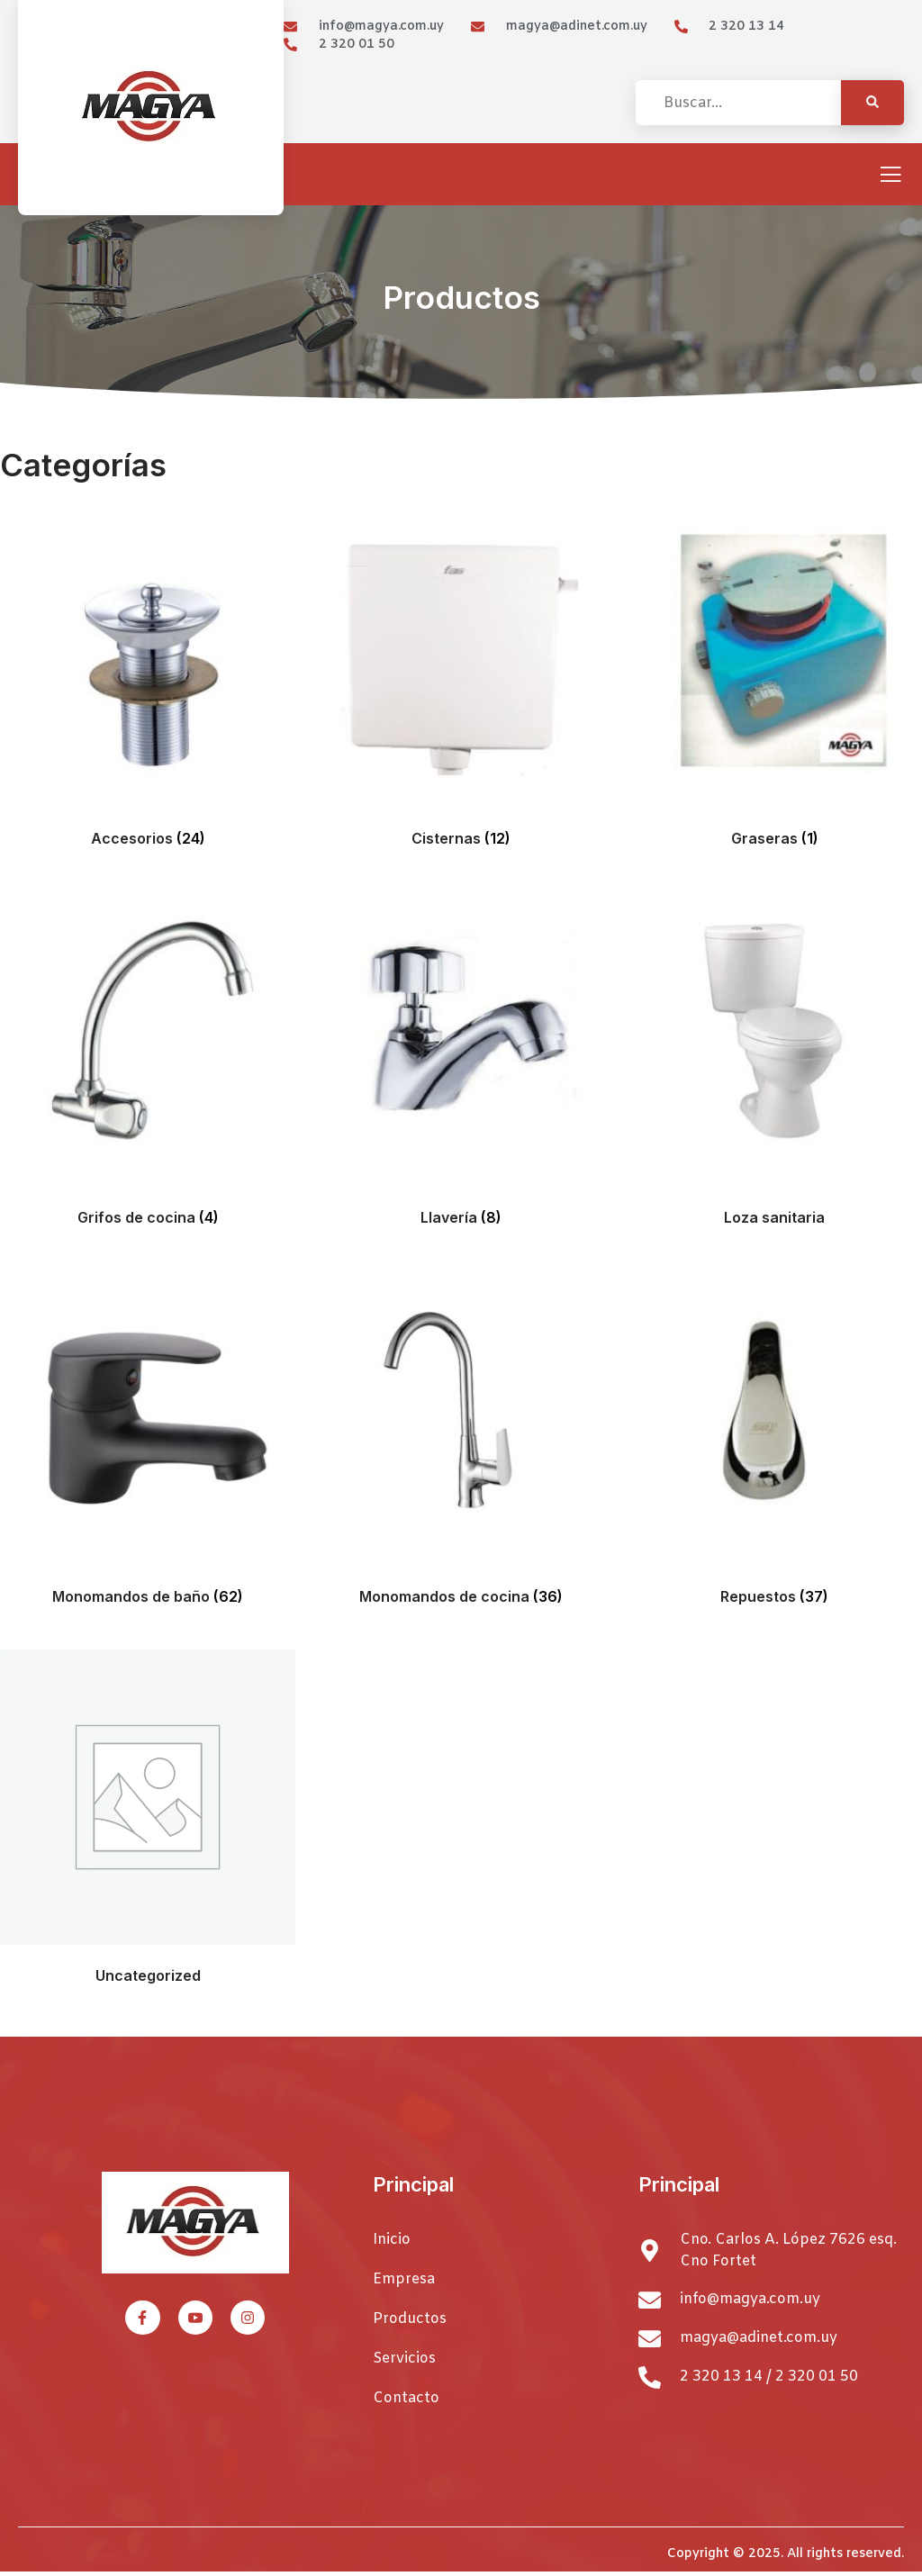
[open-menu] (890, 176)
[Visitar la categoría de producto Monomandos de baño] (147, 1441)
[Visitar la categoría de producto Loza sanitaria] (774, 1062)
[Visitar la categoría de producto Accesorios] (147, 683)
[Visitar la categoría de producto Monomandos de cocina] (461, 1441)
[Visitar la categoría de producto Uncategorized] (147, 1821)
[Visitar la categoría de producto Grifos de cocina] (147, 1062)
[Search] (872, 102)
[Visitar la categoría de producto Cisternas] (461, 683)
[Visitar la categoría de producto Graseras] (774, 683)
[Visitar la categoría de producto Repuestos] (774, 1441)
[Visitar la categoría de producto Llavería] (461, 1062)
